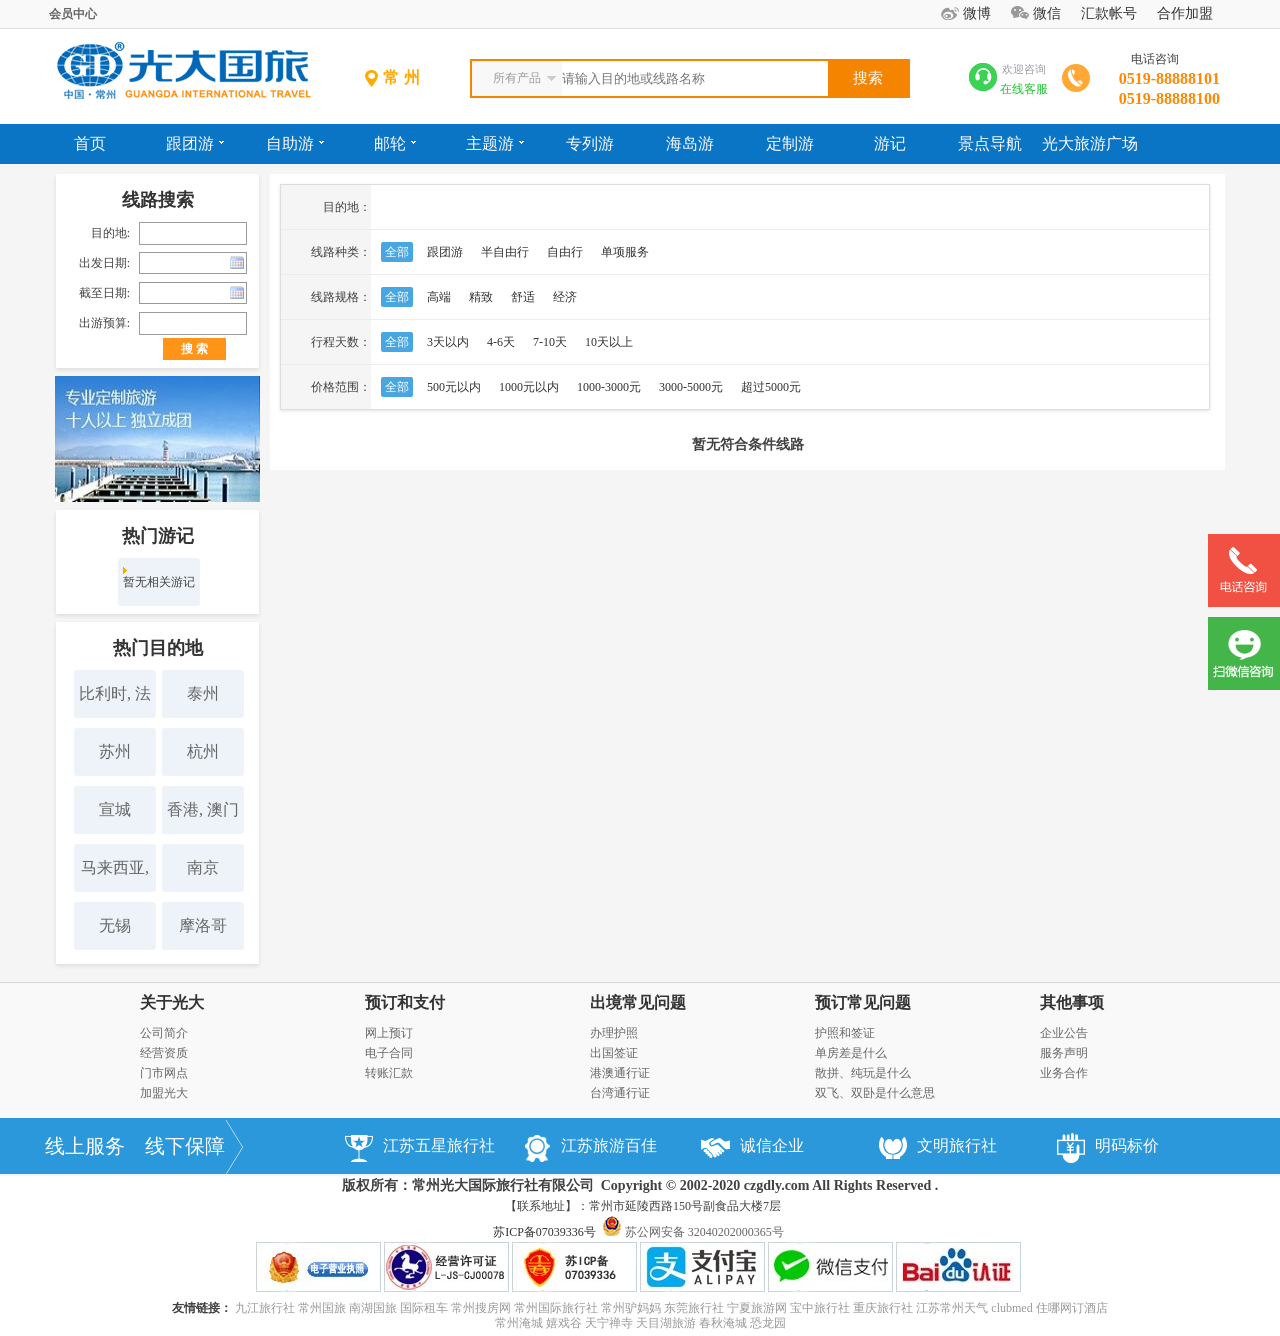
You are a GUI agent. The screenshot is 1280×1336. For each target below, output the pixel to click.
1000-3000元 (609, 387)
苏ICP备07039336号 (544, 1232)
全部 (397, 252)
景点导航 (990, 143)
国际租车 (424, 1308)
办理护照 (614, 1033)
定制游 (790, 143)
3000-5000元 (691, 387)
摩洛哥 (203, 925)
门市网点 (164, 1073)
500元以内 (454, 387)
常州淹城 (519, 1323)
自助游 (295, 143)
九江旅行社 (265, 1308)
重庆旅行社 (883, 1308)
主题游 (495, 143)
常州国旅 (322, 1308)
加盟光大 (164, 1093)
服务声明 (1064, 1053)
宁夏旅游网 (757, 1308)
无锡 (115, 925)
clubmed (1011, 1308)
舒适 (523, 297)
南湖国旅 (373, 1308)
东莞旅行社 (694, 1308)
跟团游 (195, 143)
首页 (90, 143)
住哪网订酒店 (1072, 1308)
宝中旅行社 (820, 1308)
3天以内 (448, 342)
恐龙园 (768, 1323)
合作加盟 (1185, 13)
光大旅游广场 (1090, 143)
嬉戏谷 (564, 1323)
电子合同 (389, 1053)
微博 (977, 13)
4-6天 (501, 342)
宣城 (115, 809)
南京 (203, 867)
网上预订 (389, 1033)
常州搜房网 (481, 1308)
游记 (890, 143)
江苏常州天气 (952, 1308)
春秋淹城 (723, 1323)
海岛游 (690, 143)
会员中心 (73, 14)
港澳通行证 (620, 1073)
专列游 (590, 143)
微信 (1047, 13)
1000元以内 (529, 387)
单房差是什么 (851, 1053)
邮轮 (395, 143)
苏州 (115, 751)
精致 (481, 297)
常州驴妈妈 (631, 1308)
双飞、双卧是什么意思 (875, 1093)
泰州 (203, 693)
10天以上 (609, 342)
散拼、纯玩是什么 (863, 1073)
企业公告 (1064, 1033)
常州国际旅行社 (556, 1308)
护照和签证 (845, 1033)
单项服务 (625, 252)
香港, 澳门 (203, 809)
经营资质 (164, 1053)
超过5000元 (771, 387)
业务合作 (1064, 1073)
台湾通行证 (620, 1093)
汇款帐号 (1109, 13)
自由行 (565, 252)
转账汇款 (389, 1073)
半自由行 (505, 252)
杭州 (203, 751)
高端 (439, 297)
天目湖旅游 (666, 1323)
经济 (565, 297)
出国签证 (614, 1053)
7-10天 (550, 342)
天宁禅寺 (609, 1323)
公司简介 (164, 1033)
